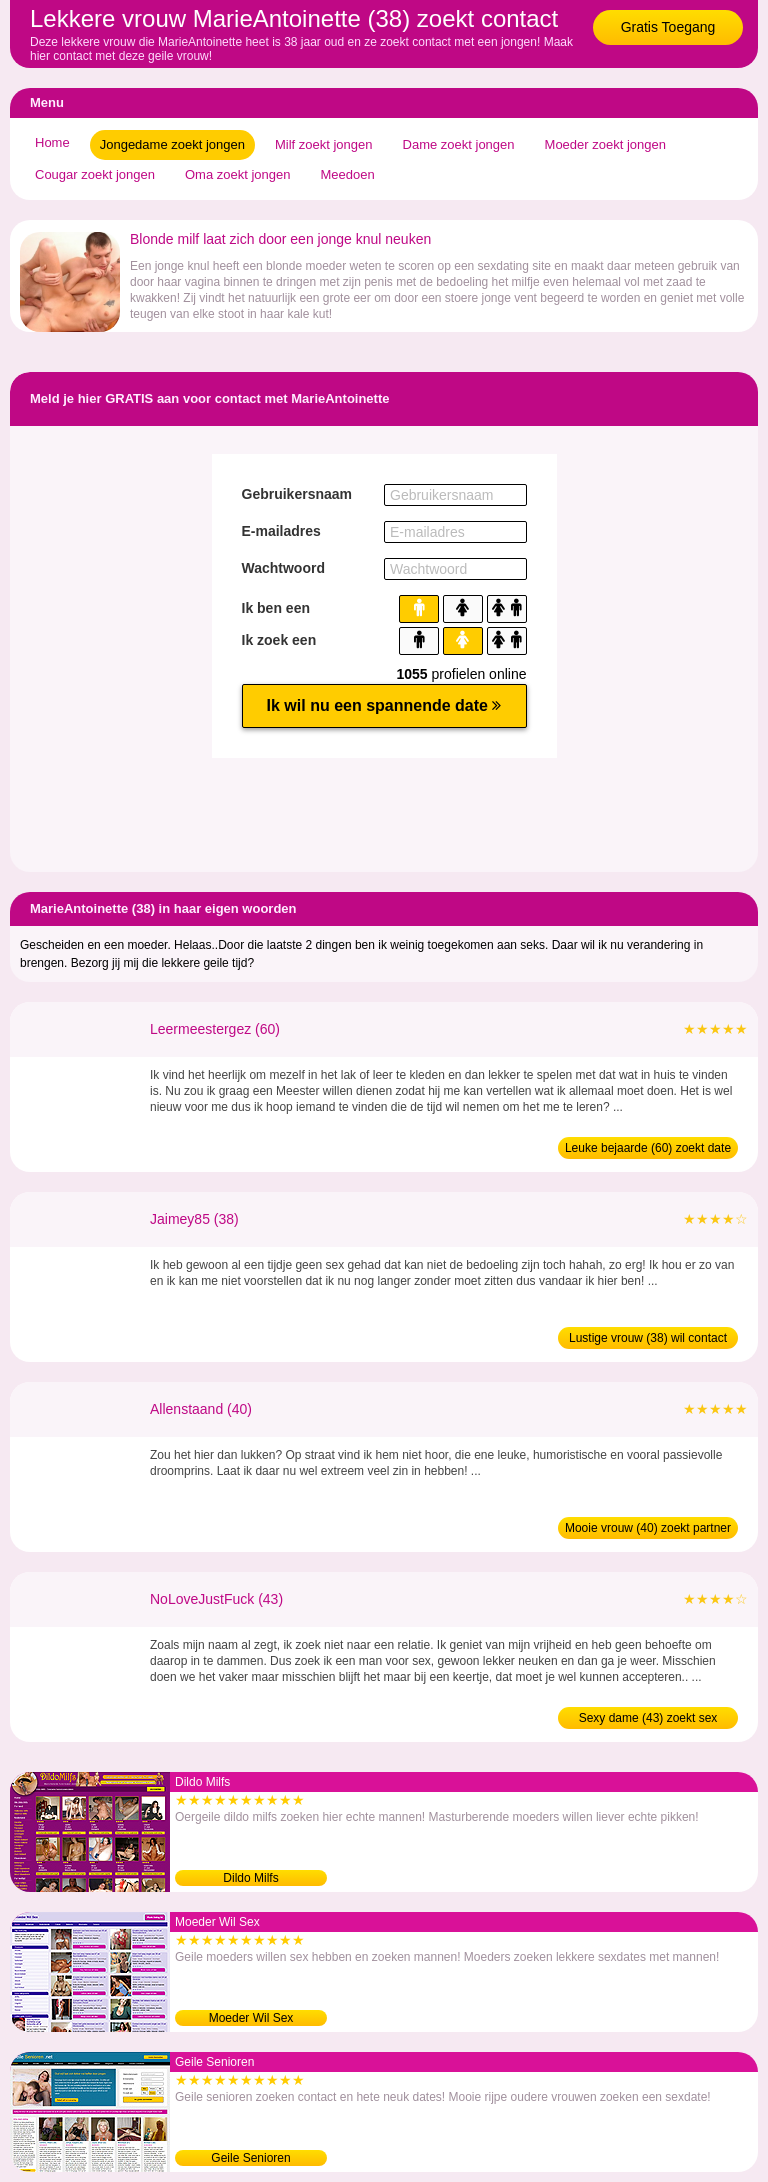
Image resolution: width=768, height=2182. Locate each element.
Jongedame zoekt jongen (172, 144)
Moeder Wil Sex (251, 2018)
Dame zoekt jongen (459, 144)
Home (52, 142)
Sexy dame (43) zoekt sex (648, 1718)
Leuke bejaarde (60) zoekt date (648, 1148)
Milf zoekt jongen (324, 144)
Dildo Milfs (250, 1878)
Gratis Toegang (668, 27)
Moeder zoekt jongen (605, 144)
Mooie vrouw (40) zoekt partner (648, 1528)
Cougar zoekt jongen (95, 174)
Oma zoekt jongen (238, 174)
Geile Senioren (250, 2158)
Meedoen (348, 174)
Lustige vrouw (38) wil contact (648, 1338)
